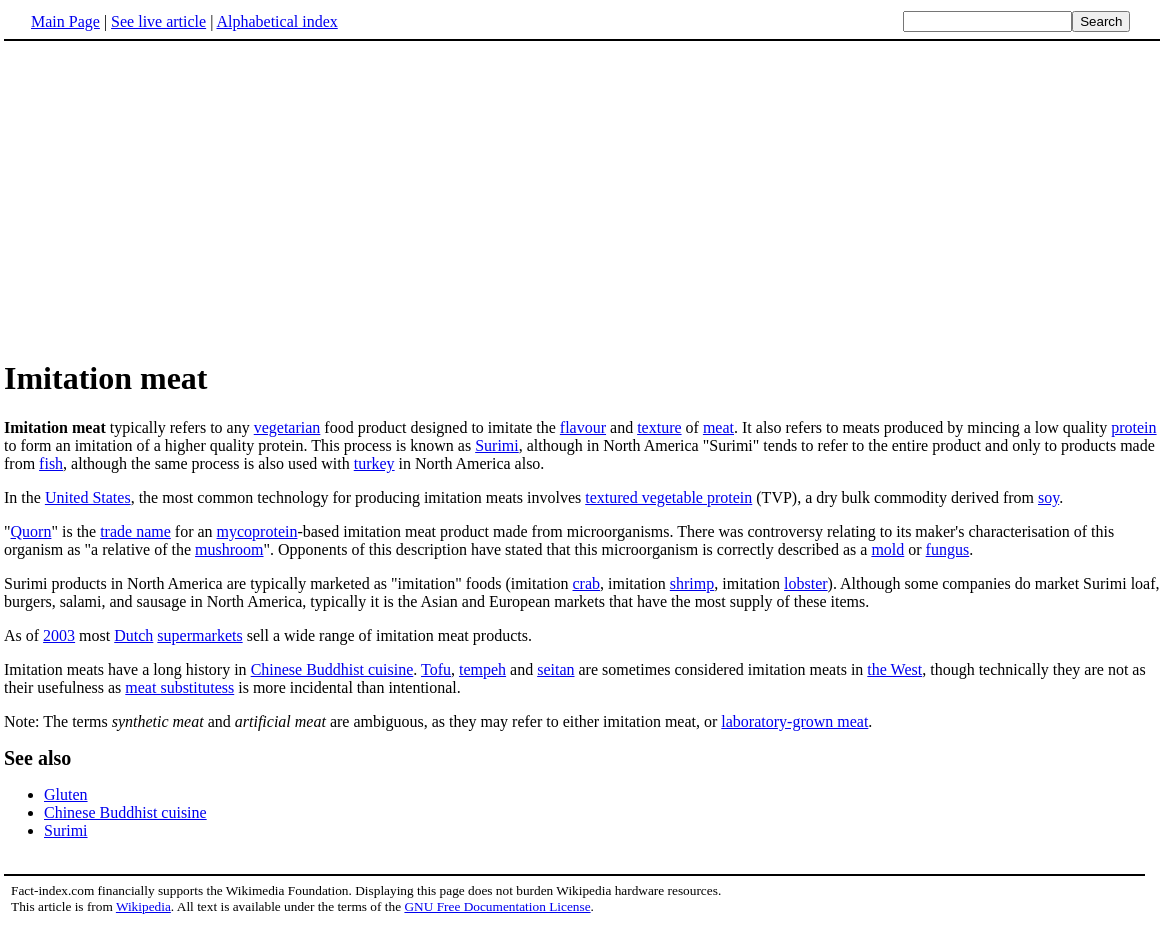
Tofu (436, 669)
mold (887, 549)
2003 (59, 635)
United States (88, 497)
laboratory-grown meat (794, 721)
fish (51, 463)
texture (659, 427)
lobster (806, 583)
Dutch (133, 635)
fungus (948, 549)
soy (1048, 497)
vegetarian (287, 427)
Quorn (31, 531)
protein (1133, 427)
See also (37, 758)
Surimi (497, 445)
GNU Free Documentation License (497, 906)
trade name (135, 531)
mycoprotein (257, 531)
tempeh (482, 669)
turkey (374, 463)
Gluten (66, 794)
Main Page (65, 21)
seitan (555, 669)
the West (894, 669)
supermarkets (199, 635)
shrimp (692, 583)
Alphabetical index (276, 21)
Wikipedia (143, 906)
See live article (158, 21)
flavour (583, 427)
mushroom (229, 549)
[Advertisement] (172, 199)
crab (587, 583)
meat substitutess (179, 687)
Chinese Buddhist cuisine (332, 669)
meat (718, 427)
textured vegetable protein (668, 497)
